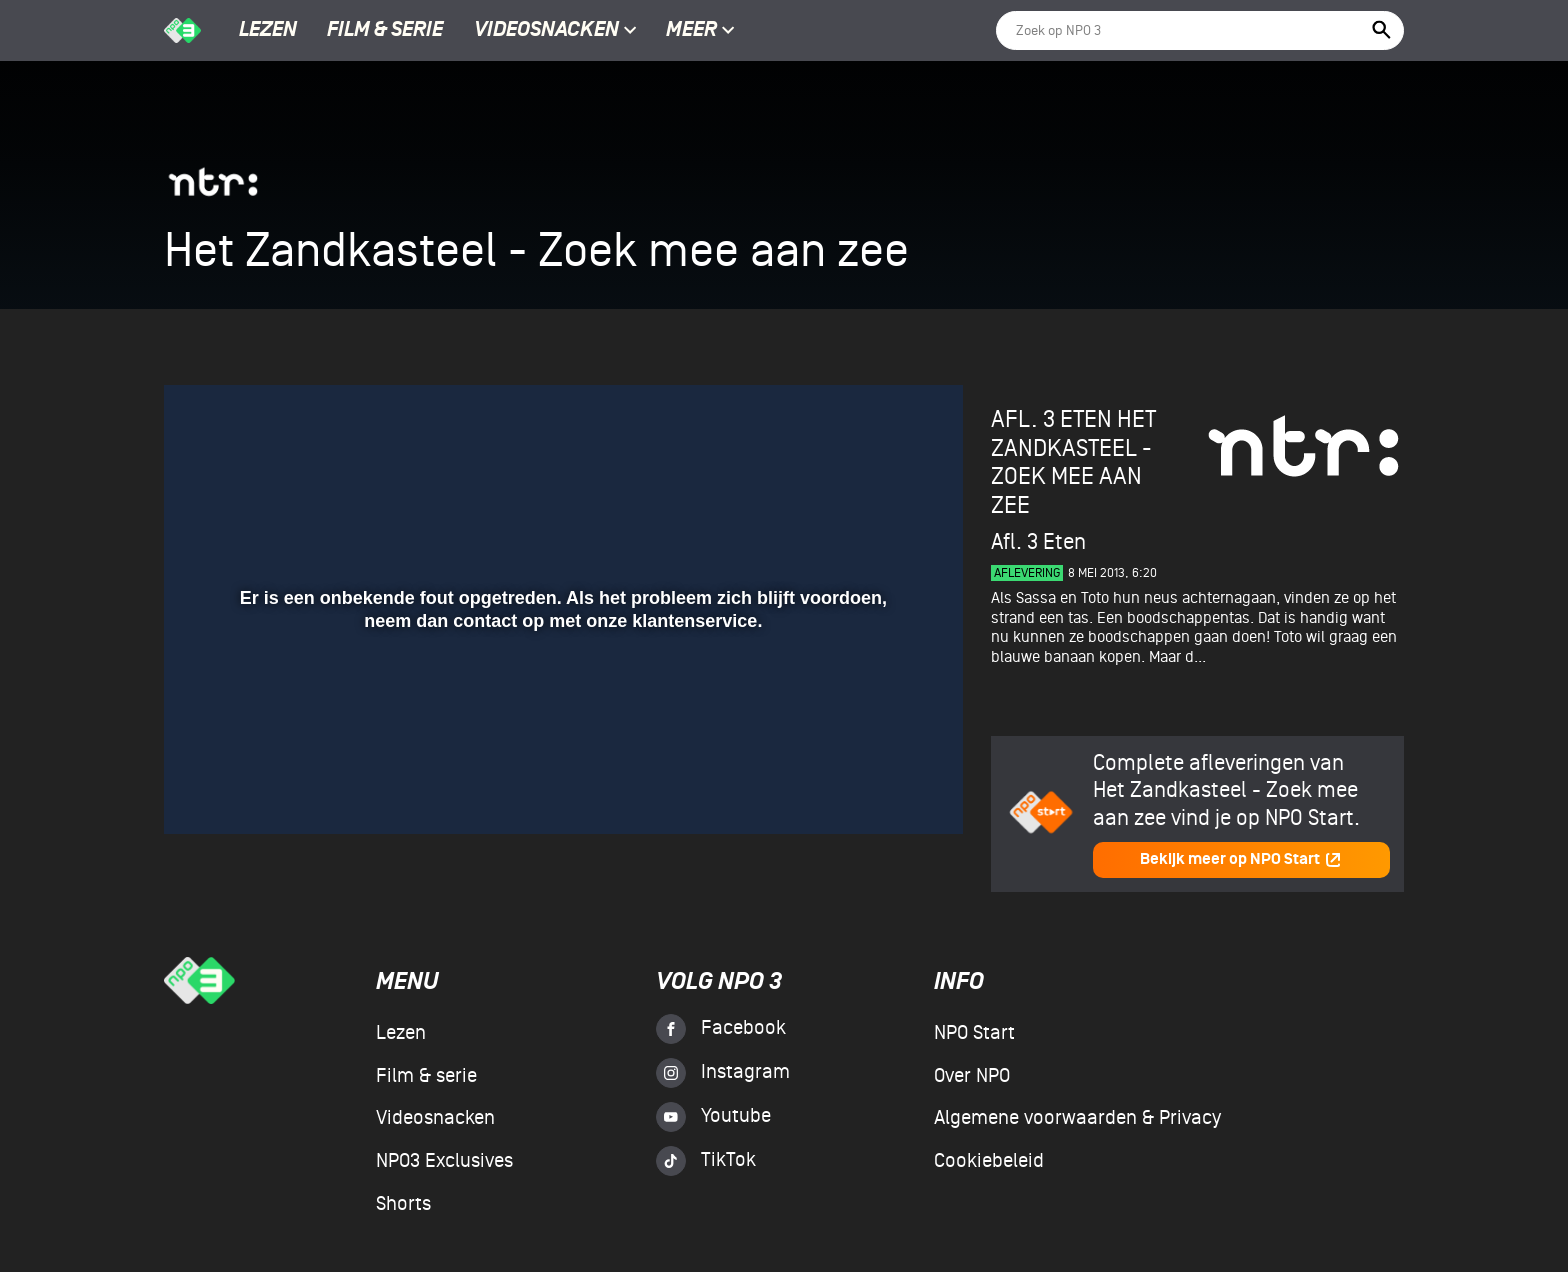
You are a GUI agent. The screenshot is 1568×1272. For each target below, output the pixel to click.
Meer (700, 31)
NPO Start (974, 1033)
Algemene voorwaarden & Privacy (1077, 1118)
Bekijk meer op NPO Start (1241, 859)
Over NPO (972, 1076)
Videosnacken (546, 31)
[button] (203, 790)
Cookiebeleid (989, 1161)
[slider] (561, 749)
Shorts (403, 1204)
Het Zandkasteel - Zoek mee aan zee (1073, 462)
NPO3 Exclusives (444, 1161)
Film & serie (385, 31)
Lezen (268, 31)
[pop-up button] (882, 790)
